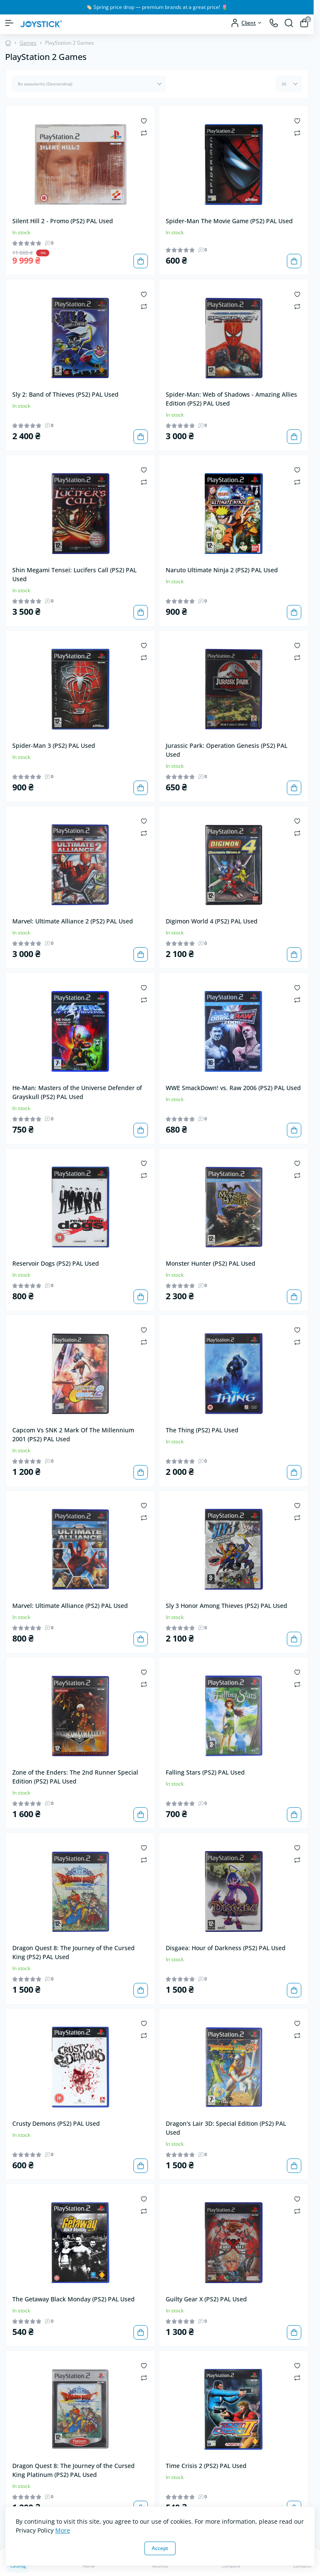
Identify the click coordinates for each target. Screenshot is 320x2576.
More (62, 2530)
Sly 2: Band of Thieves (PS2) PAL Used (65, 394)
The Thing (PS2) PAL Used (202, 1430)
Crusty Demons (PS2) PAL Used (56, 2123)
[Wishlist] (144, 120)
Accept (160, 2548)
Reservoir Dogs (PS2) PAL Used (55, 1263)
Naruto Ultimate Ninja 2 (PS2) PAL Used (222, 570)
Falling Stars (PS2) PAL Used (205, 1772)
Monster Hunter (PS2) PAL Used (210, 1263)
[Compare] (144, 132)
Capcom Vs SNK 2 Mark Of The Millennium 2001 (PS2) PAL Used (73, 1434)
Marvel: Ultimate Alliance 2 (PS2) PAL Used (72, 921)
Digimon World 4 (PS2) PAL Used (212, 921)
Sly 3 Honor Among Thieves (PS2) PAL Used (226, 1606)
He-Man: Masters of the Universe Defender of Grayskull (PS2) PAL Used (77, 1092)
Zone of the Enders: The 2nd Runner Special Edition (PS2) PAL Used (75, 1776)
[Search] (289, 23)
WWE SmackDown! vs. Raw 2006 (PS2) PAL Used (233, 1088)
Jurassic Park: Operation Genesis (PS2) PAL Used (226, 749)
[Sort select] (88, 83)
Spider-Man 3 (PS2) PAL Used (53, 745)
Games (28, 42)
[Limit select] (288, 83)
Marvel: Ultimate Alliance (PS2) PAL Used (70, 1606)
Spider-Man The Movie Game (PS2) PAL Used (229, 221)
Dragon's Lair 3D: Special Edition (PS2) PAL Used (226, 2127)
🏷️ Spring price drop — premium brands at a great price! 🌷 (157, 7)
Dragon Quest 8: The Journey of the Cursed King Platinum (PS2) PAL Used (73, 2470)
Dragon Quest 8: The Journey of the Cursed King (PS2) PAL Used (73, 1952)
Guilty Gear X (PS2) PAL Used (206, 2299)
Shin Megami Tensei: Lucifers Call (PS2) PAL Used (74, 574)
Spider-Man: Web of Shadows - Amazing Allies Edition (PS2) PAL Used (231, 398)
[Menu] (9, 23)
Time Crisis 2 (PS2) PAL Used (206, 2466)
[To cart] (140, 261)
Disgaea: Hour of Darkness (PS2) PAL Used (226, 1948)
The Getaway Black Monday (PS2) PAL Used (73, 2299)
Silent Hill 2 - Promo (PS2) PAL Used (62, 221)
